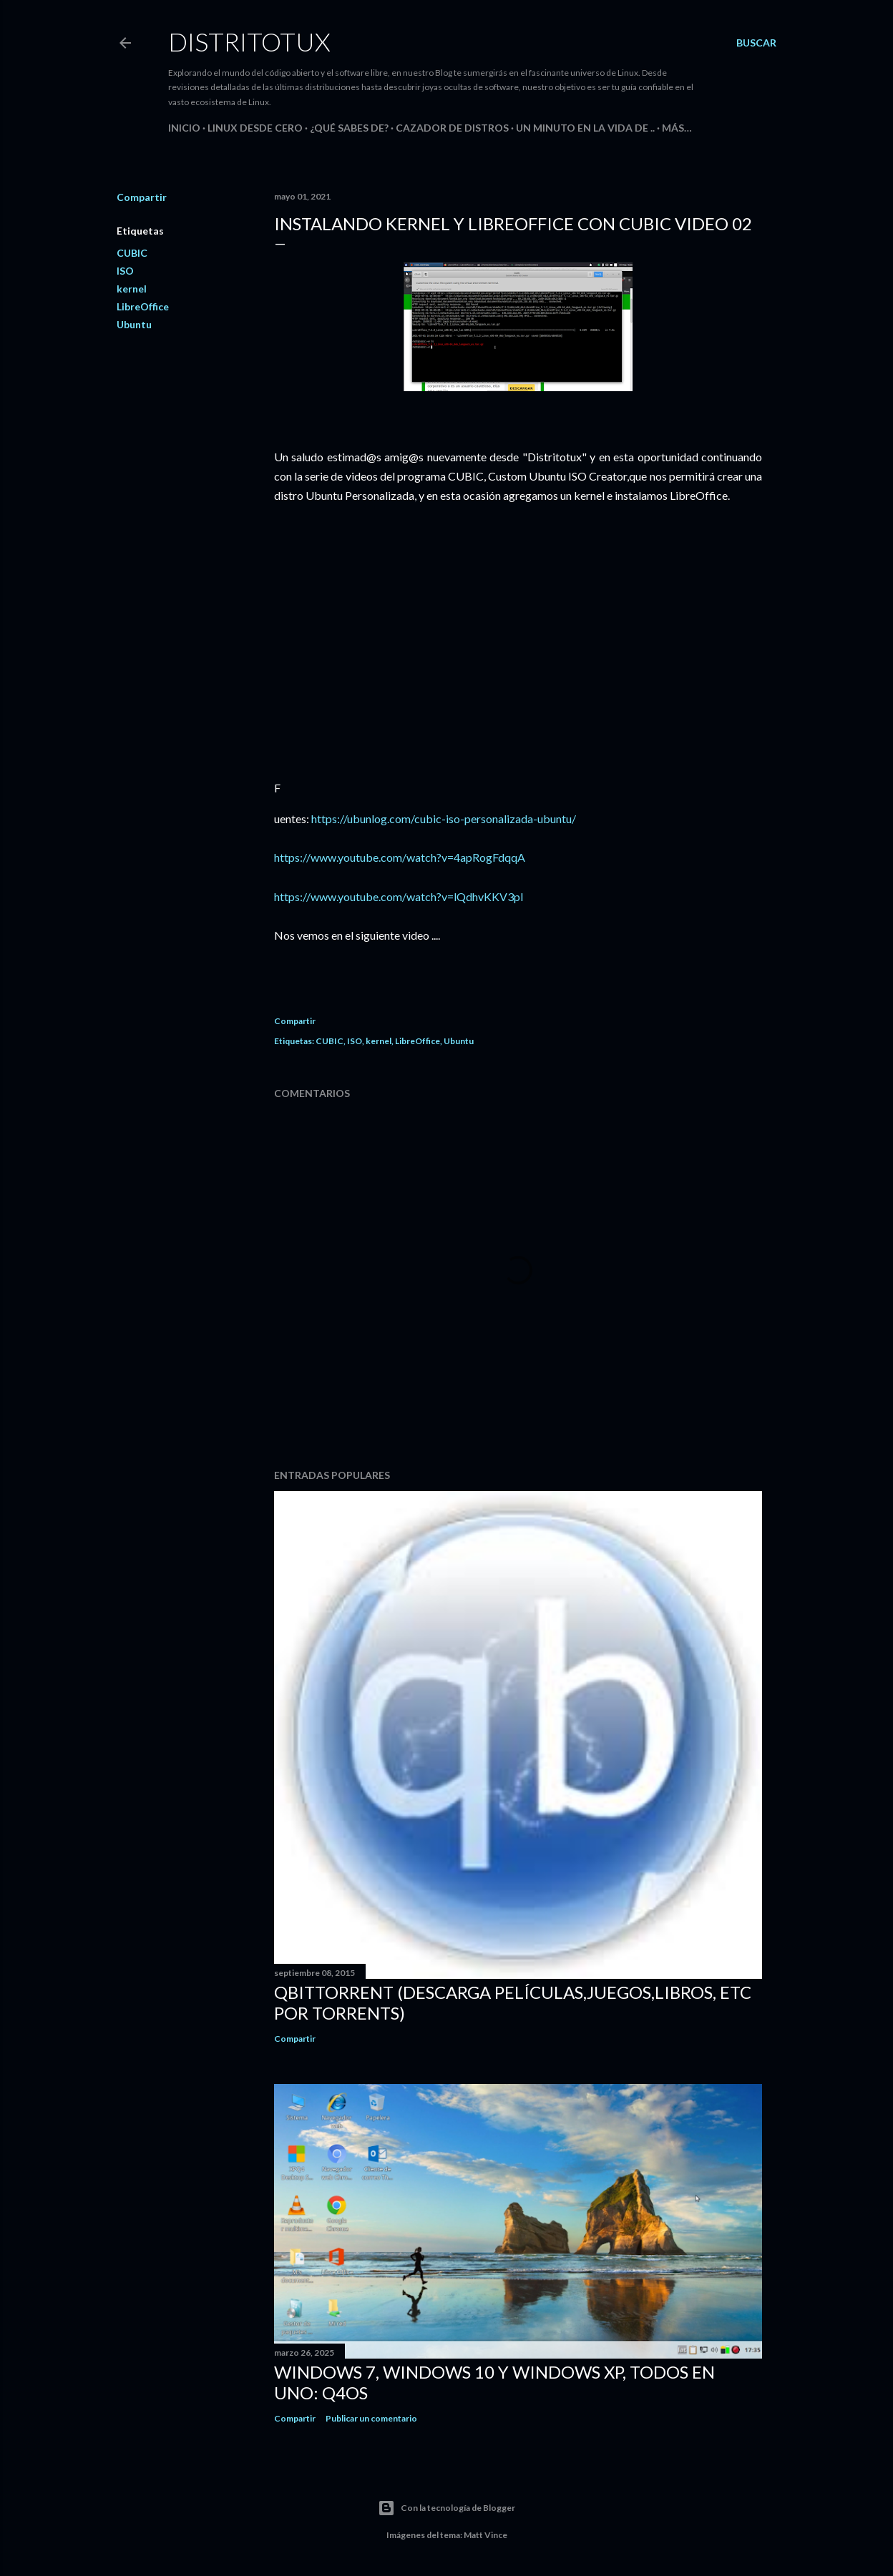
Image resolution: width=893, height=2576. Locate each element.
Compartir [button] (142, 197)
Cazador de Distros (452, 128)
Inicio (184, 128)
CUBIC (132, 253)
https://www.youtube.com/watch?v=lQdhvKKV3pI (399, 896)
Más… (677, 128)
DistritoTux (249, 41)
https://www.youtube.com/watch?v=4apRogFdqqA (399, 857)
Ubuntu (134, 324)
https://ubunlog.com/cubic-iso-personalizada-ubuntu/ (443, 818)
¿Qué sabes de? (349, 128)
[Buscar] (756, 43)
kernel (132, 288)
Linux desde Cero (255, 128)
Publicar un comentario (371, 2418)
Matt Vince (485, 2535)
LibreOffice (143, 306)
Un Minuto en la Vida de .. (585, 128)
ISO (125, 271)
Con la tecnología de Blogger (446, 2508)
